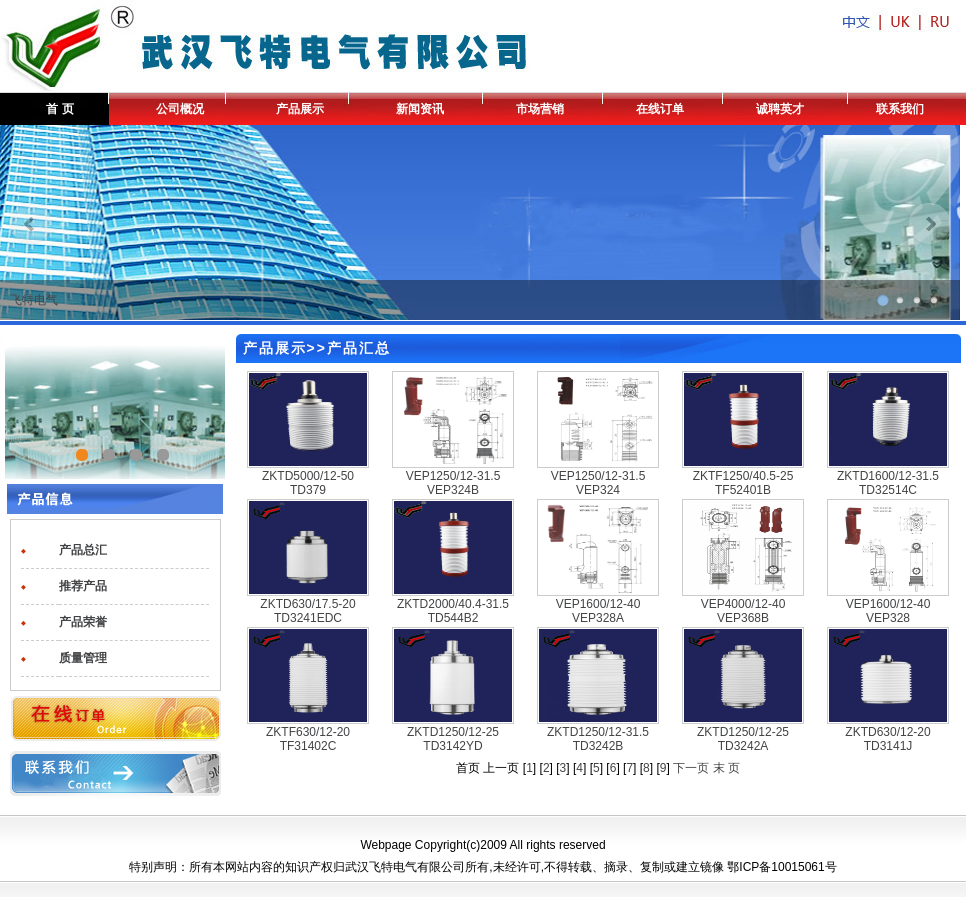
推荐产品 (83, 586)
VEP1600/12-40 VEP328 (888, 611)
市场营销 (540, 109)
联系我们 (900, 109)
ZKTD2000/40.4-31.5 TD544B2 (453, 611)
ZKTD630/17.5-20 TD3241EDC (307, 611)
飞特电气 (34, 300)
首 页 (59, 109)
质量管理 (83, 658)
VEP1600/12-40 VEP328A (598, 611)
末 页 (726, 768)
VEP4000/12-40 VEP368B (743, 611)
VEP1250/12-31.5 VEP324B (453, 483)
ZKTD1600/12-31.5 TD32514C (888, 483)
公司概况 (180, 109)
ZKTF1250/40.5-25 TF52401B (743, 483)
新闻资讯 (420, 109)
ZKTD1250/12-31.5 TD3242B (598, 739)
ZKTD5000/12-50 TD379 (308, 483)
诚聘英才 (780, 109)
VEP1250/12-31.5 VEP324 (598, 483)
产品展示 (300, 109)
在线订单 (660, 109)
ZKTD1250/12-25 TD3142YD (453, 739)
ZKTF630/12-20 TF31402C (308, 739)
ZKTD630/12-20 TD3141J (887, 739)
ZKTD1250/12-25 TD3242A (743, 739)
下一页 (691, 768)
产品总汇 (83, 550)
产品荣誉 (83, 622)
